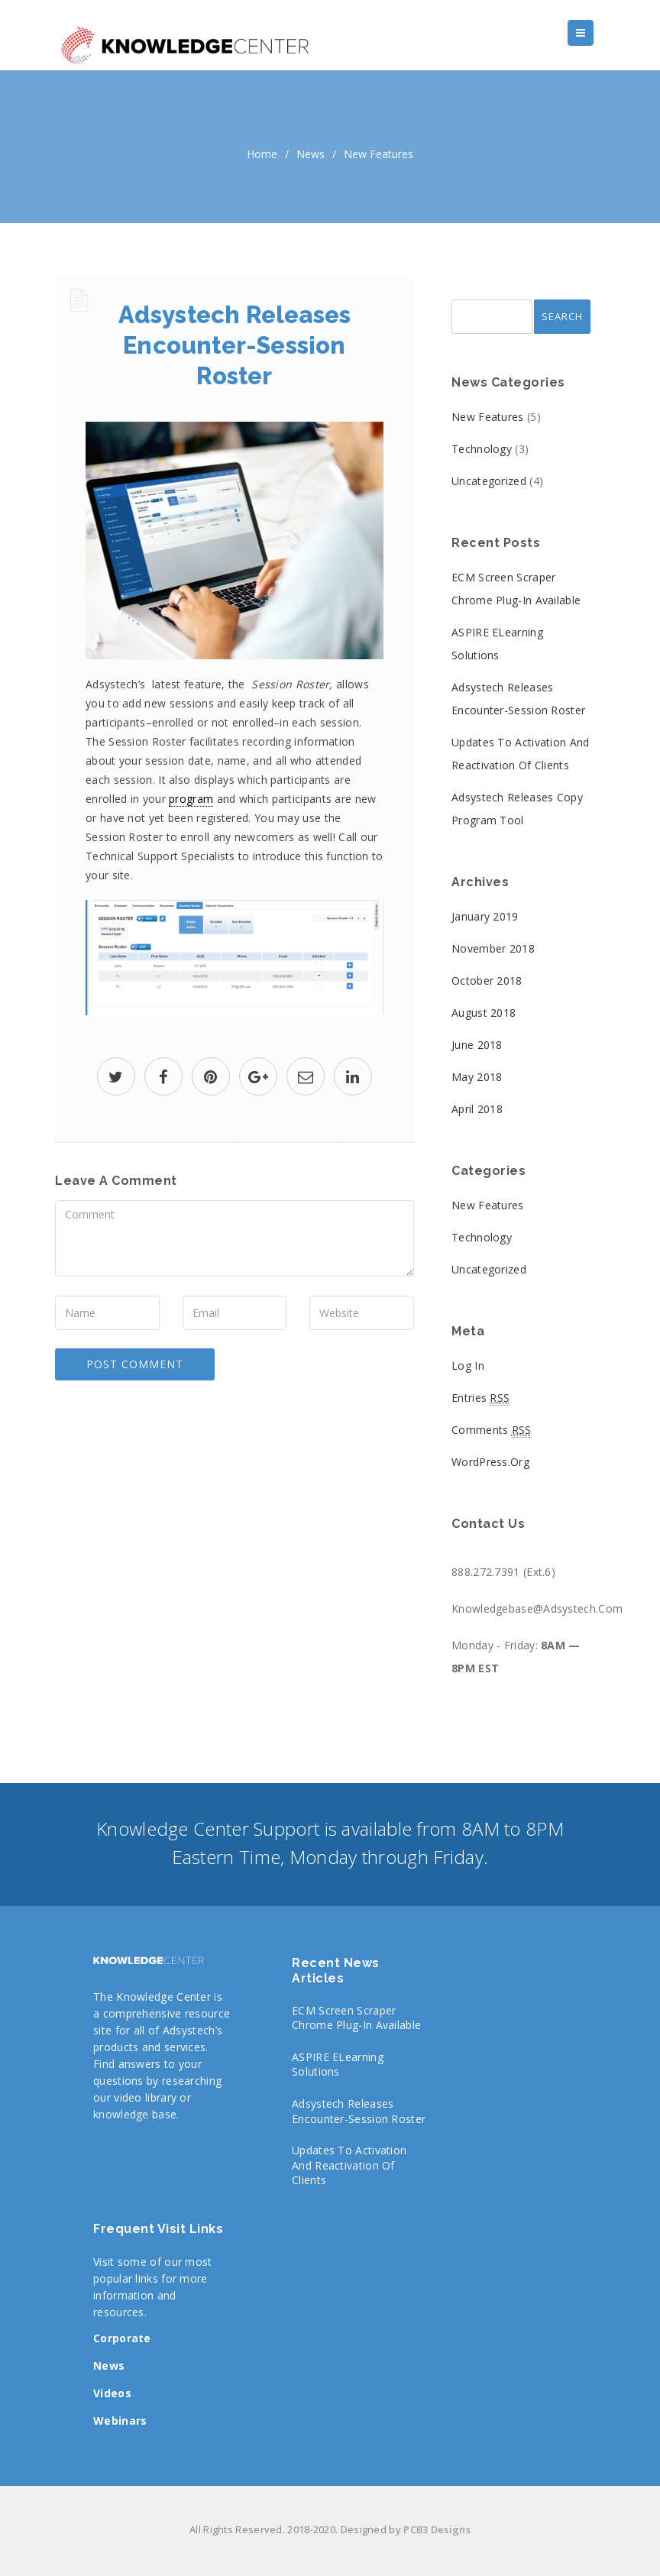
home (262, 154)
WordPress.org (490, 1462)
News (310, 154)
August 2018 (483, 1012)
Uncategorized (488, 481)
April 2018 (477, 1109)
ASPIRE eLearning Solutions (337, 2064)
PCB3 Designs (437, 2529)
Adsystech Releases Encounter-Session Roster (358, 2111)
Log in (467, 1365)
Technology (481, 449)
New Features (378, 154)
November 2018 (493, 948)
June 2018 (477, 1044)
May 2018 (476, 1077)
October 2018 (486, 980)
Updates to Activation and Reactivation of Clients (349, 2165)
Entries (480, 1398)
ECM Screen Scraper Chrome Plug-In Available (356, 2018)
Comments (491, 1430)
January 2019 (485, 916)
